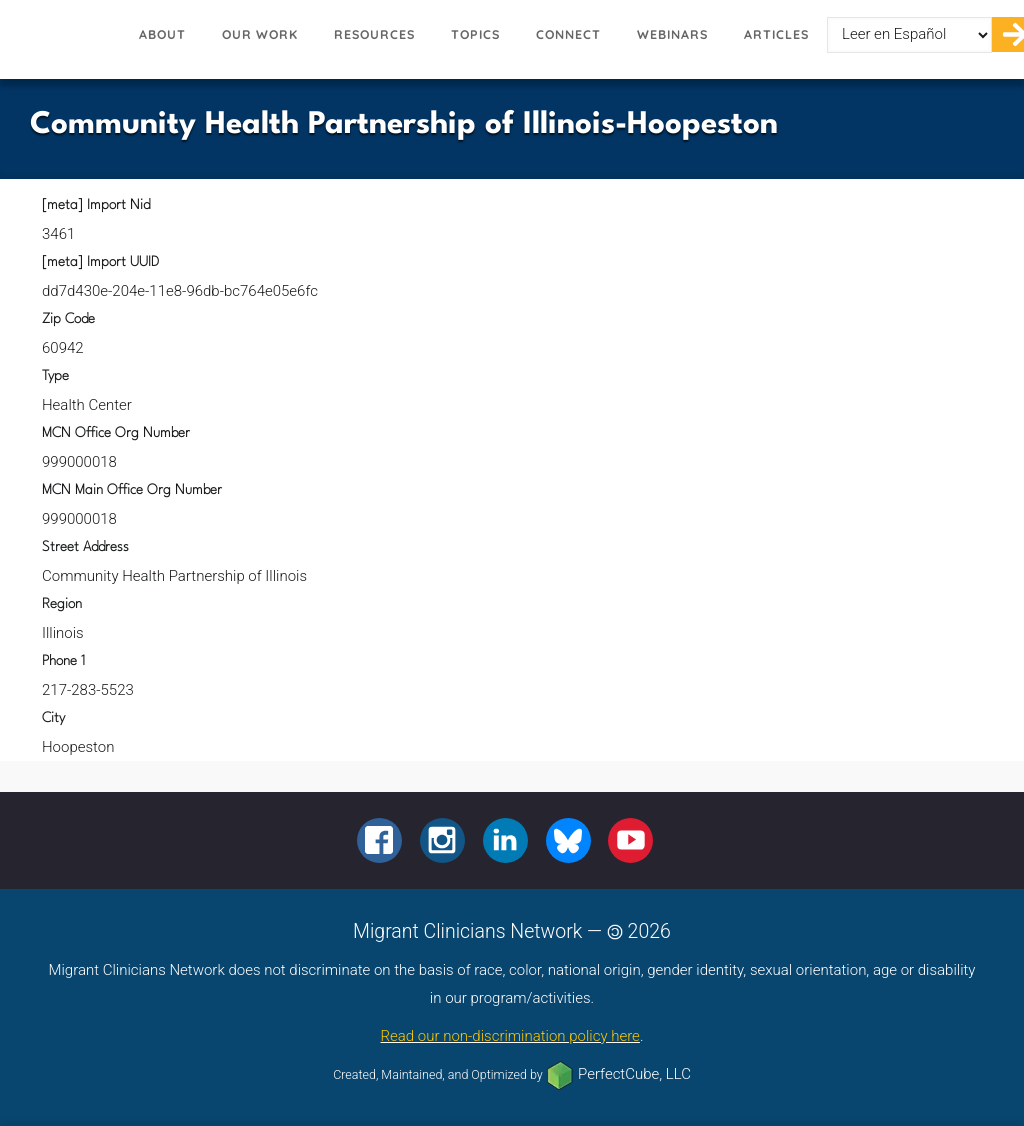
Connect (568, 34)
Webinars (672, 34)
